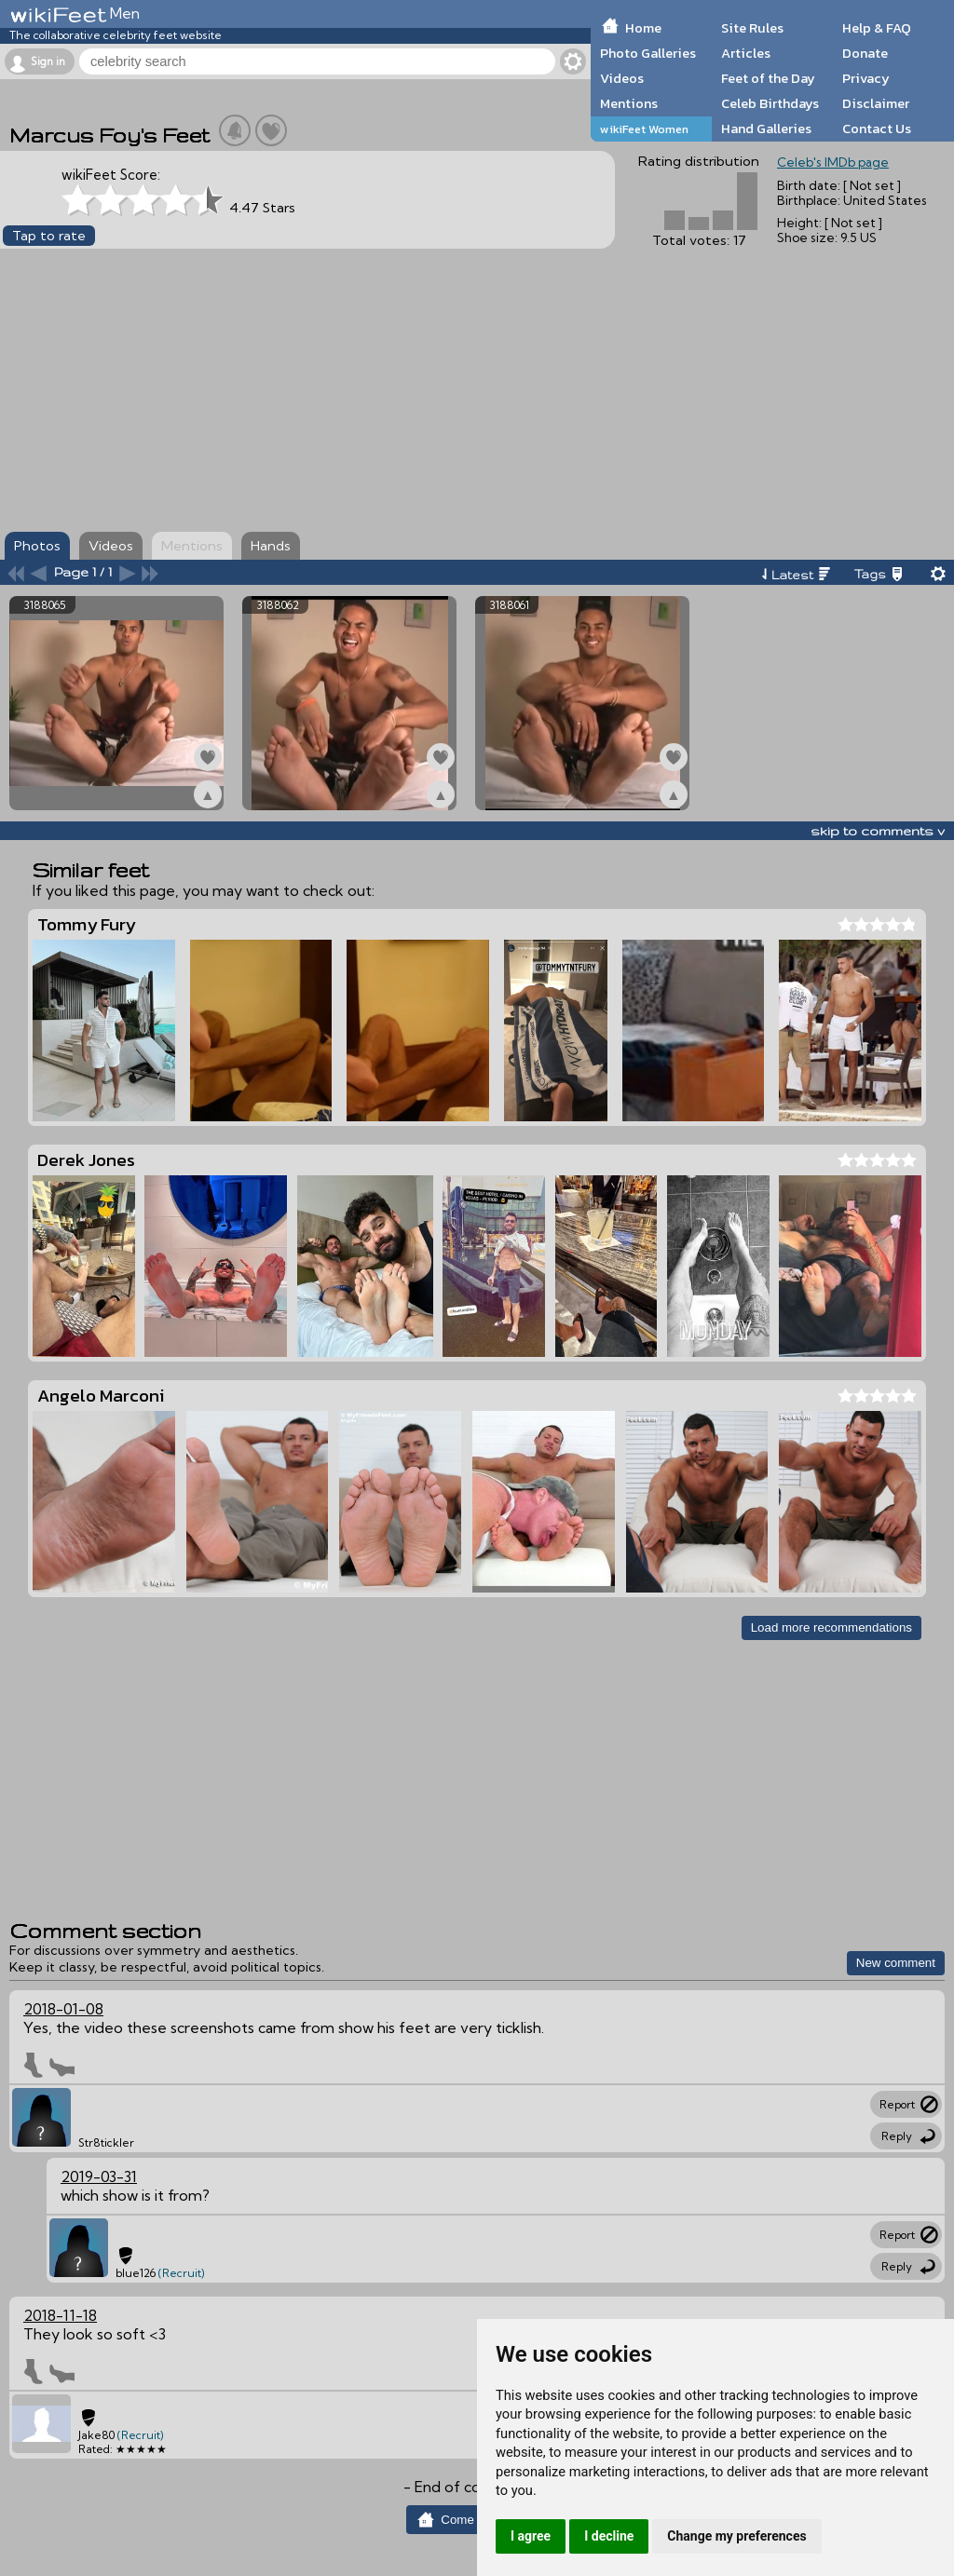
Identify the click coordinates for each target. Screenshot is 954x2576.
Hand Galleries (766, 128)
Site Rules (752, 28)
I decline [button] (609, 2536)
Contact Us (876, 128)
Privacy (866, 78)
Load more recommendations (831, 1627)
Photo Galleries (648, 53)
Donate (865, 53)
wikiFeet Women (644, 129)
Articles (745, 53)
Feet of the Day (768, 78)
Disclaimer (875, 103)
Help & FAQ (876, 28)
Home (643, 28)
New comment (895, 1963)
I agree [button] (531, 2536)
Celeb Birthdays (770, 103)
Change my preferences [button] (736, 2536)
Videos (622, 78)
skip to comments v (878, 830)
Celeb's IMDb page (833, 162)
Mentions (629, 103)
